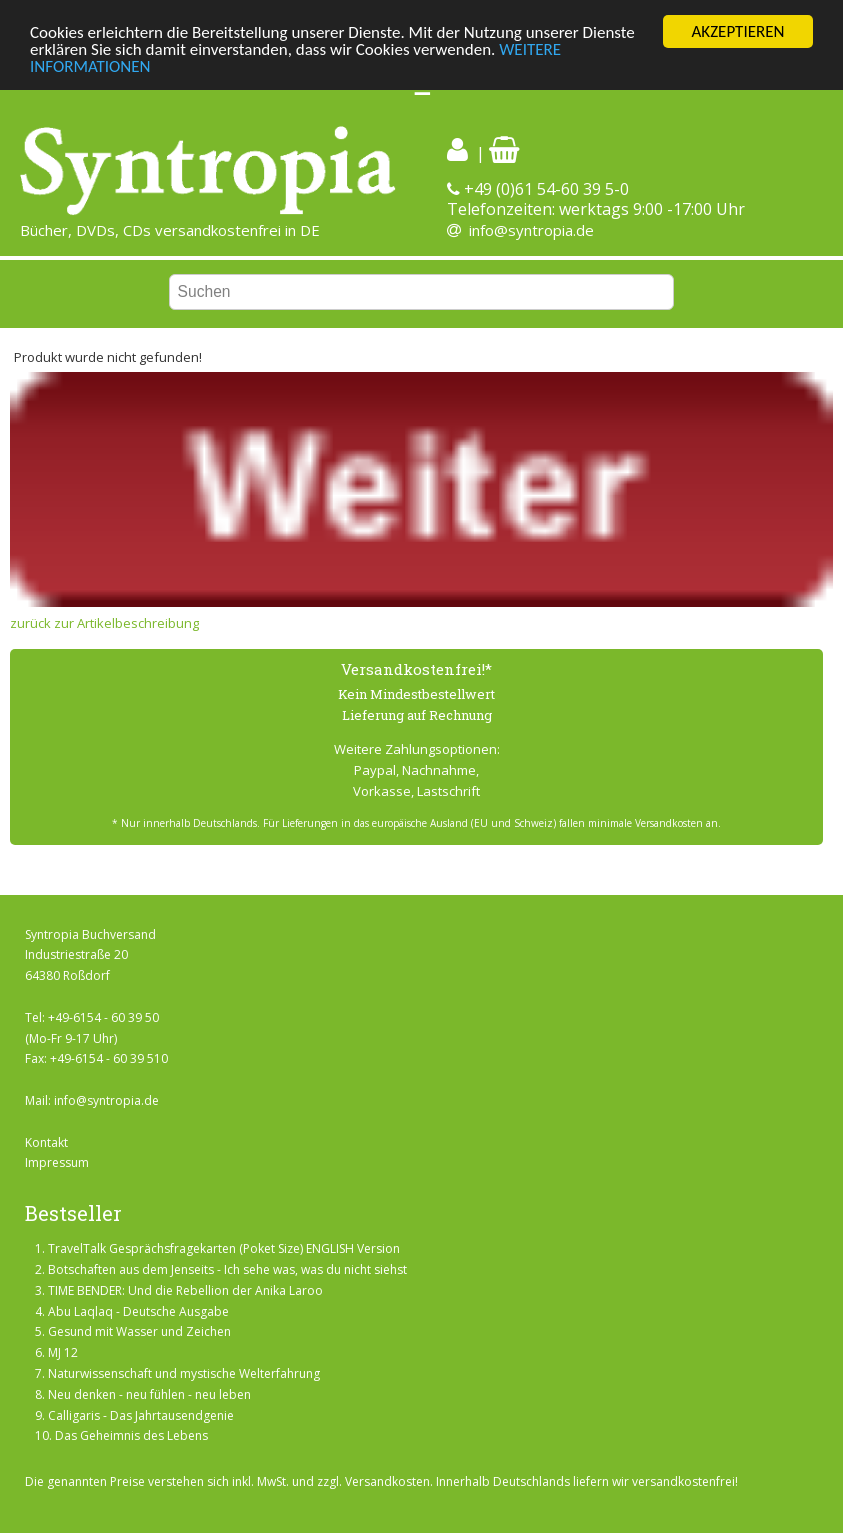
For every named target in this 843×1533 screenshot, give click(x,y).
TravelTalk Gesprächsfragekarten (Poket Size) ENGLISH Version (224, 1248)
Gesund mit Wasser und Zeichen (139, 1331)
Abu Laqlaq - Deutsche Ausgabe (138, 1311)
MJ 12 (63, 1352)
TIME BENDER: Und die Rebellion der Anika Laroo (185, 1290)
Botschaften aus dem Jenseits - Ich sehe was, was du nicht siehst (227, 1269)
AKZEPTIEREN (737, 31)
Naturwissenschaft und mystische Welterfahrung (184, 1373)
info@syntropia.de (531, 230)
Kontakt (46, 1142)
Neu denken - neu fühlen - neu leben (149, 1394)
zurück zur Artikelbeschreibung (104, 623)
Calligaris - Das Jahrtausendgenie (141, 1414)
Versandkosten (387, 1481)
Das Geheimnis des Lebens (131, 1435)
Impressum (57, 1162)
